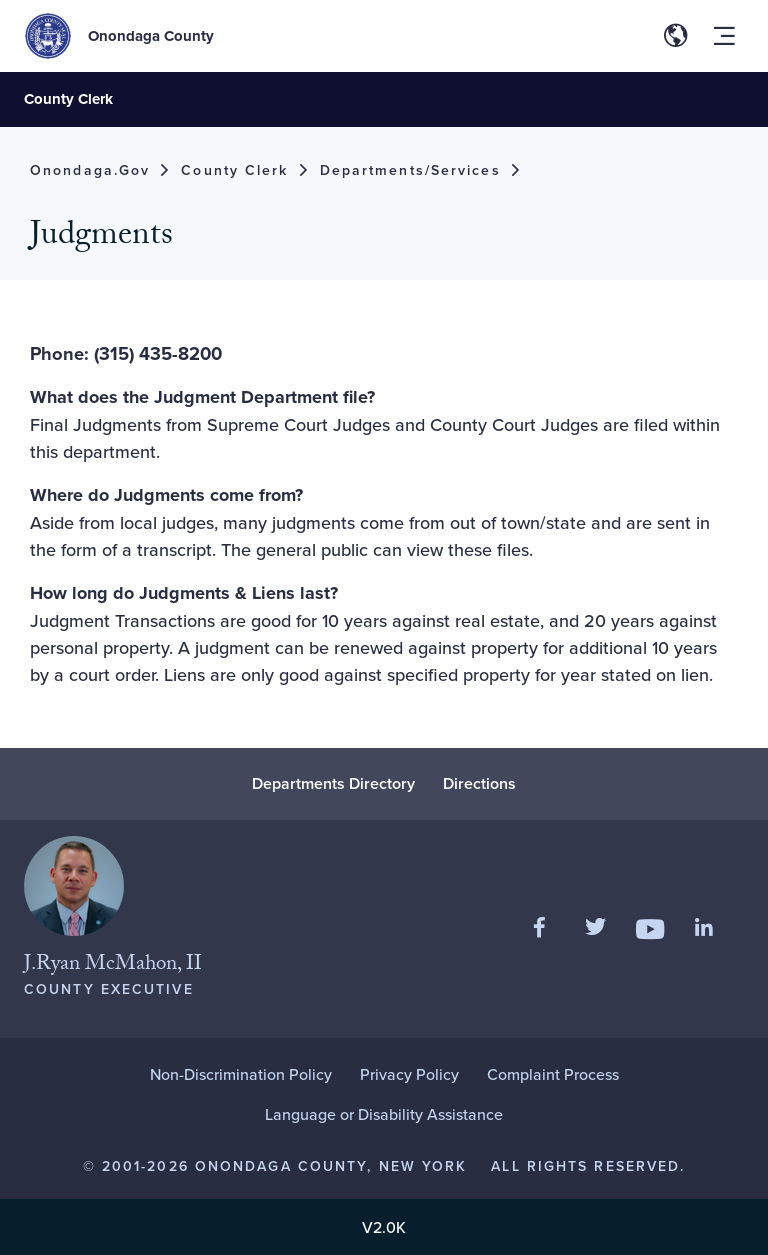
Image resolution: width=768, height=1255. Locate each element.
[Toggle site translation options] (676, 36)
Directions (479, 783)
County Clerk (68, 99)
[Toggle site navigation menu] (724, 36)
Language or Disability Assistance (384, 1114)
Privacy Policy (409, 1074)
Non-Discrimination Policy (241, 1074)
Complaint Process (553, 1074)
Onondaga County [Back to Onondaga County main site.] (151, 36)
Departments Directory (333, 783)
